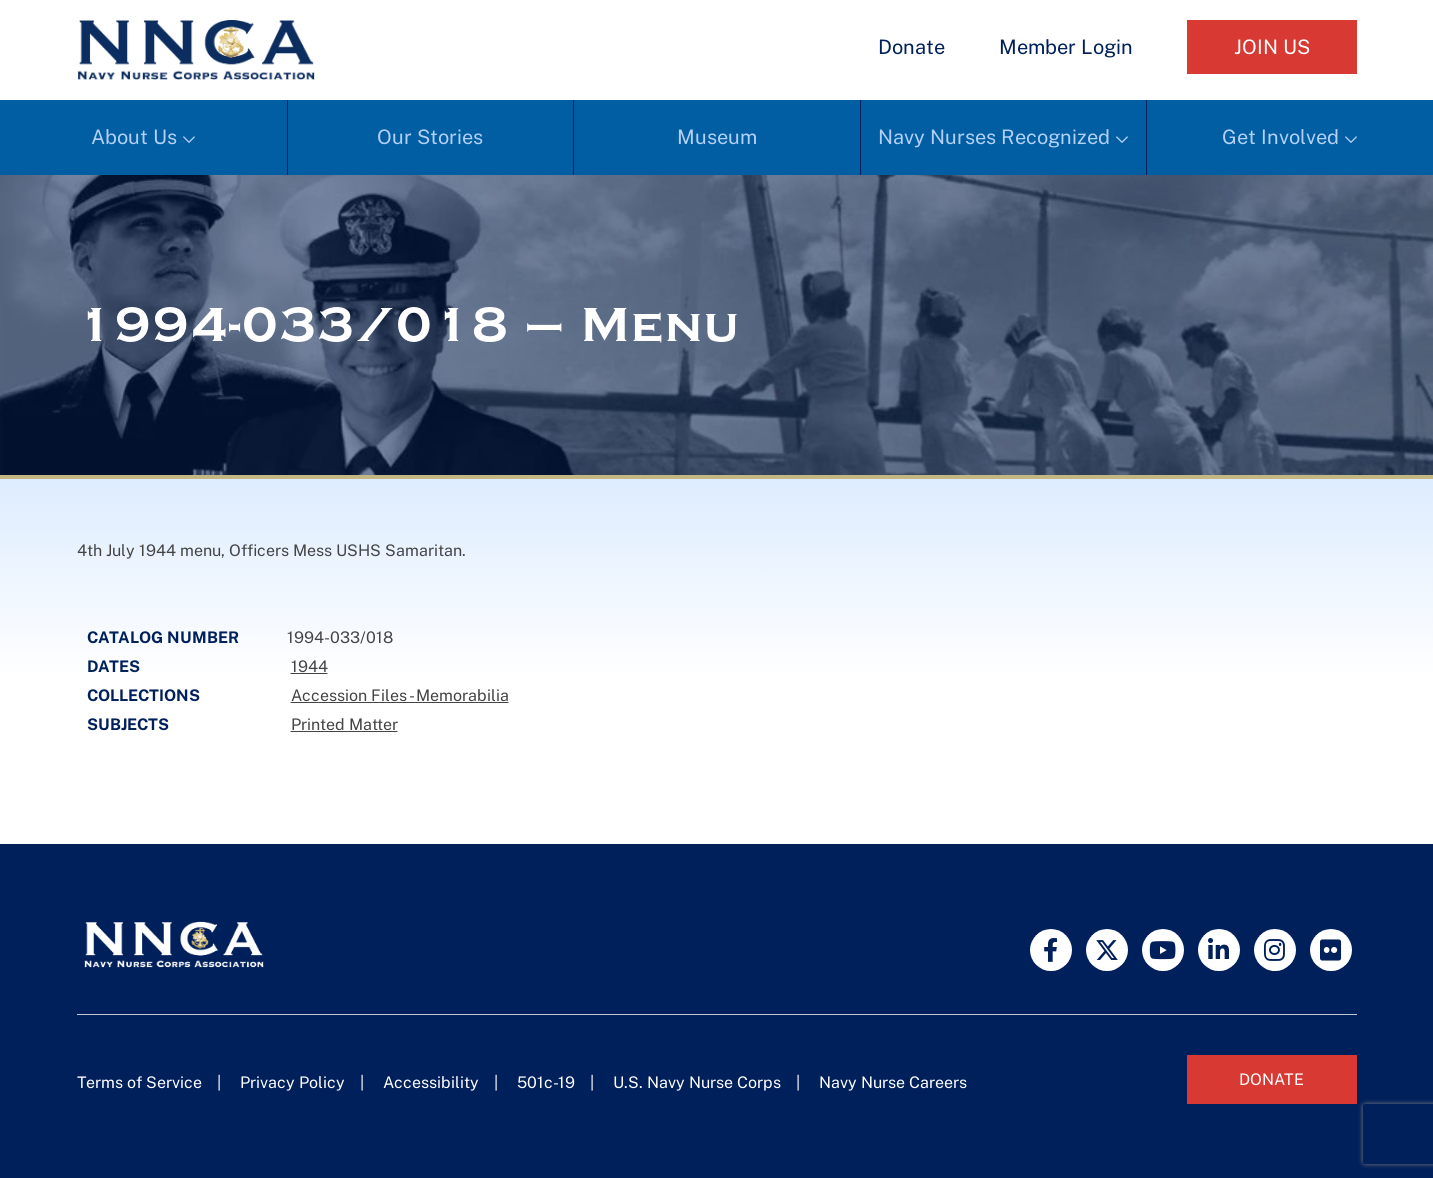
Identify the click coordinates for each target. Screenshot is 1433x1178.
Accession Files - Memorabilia (400, 695)
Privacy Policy (292, 1082)
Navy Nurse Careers (893, 1082)
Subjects (128, 724)
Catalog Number (163, 637)
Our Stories (430, 137)
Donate (911, 47)
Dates (113, 666)
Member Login (1066, 47)
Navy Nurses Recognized (994, 137)
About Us (134, 137)
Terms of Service (139, 1082)
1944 (309, 666)
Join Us (1272, 47)
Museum (717, 137)
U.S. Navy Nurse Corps (697, 1082)
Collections (143, 695)
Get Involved (1280, 137)
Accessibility (431, 1082)
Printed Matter (344, 724)
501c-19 (546, 1082)
